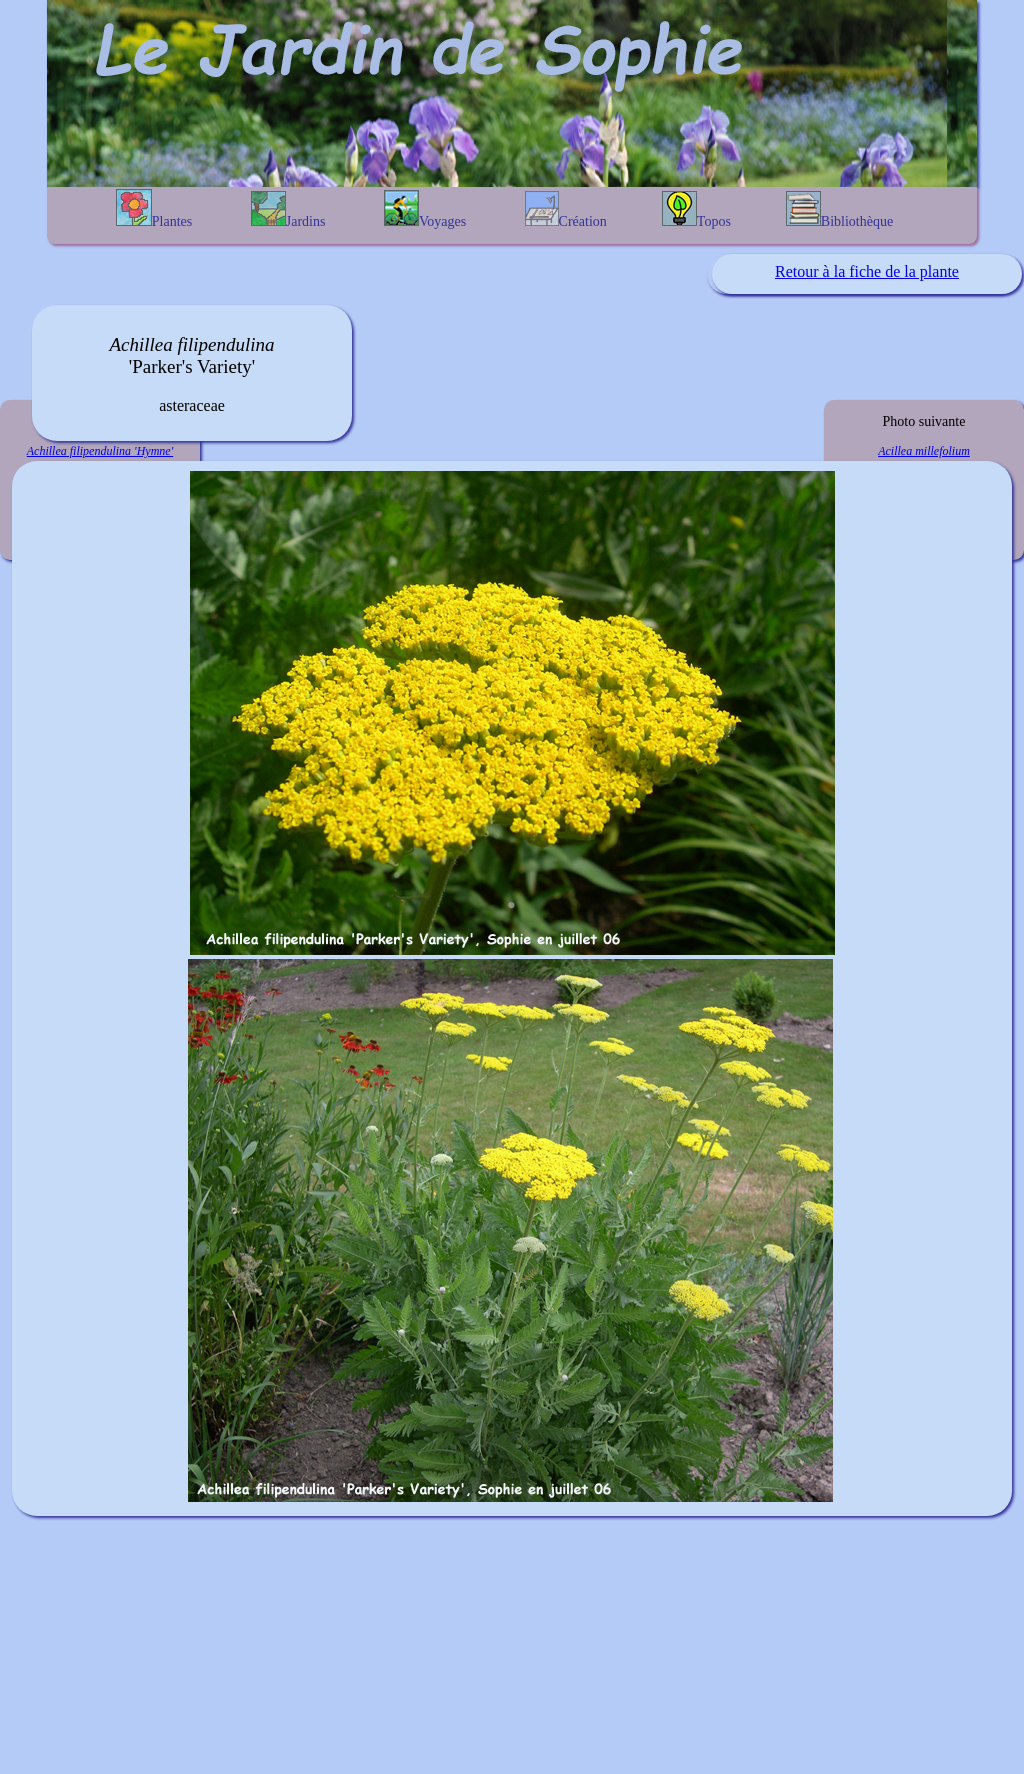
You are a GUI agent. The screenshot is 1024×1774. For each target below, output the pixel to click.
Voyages (425, 209)
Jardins (288, 210)
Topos (696, 210)
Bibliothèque (839, 210)
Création (566, 210)
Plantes (154, 209)
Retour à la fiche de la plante (867, 271)
